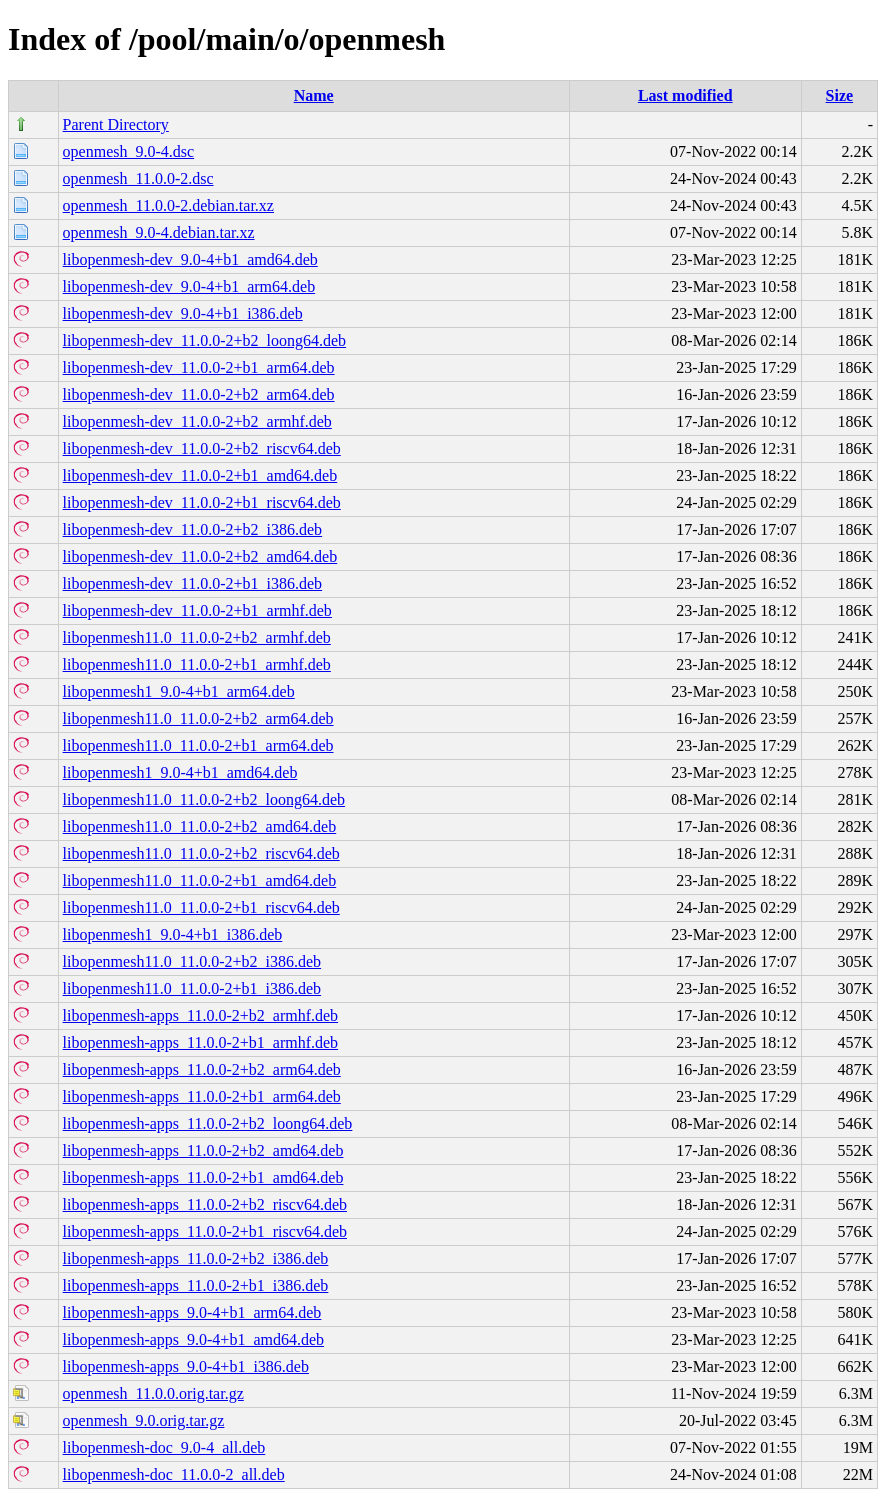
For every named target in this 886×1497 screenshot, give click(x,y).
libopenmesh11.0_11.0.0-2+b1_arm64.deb (198, 745)
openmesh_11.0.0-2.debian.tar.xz (168, 205)
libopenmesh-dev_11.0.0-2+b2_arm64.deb (199, 394)
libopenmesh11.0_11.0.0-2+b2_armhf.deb (197, 637)
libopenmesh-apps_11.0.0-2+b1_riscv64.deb (205, 1231)
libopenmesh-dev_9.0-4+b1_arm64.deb (189, 286)
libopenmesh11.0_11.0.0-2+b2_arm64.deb (198, 718)
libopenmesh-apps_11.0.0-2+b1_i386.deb (196, 1285)
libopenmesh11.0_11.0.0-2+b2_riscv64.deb (201, 853)
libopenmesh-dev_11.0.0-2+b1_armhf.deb (197, 610)
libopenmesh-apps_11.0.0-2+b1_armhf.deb (200, 1042)
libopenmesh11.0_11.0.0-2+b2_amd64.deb (200, 826)
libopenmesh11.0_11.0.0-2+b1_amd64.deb (200, 880)
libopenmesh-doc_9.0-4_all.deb (164, 1447)
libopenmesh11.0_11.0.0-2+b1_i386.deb (192, 988)
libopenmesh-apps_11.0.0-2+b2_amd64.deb (203, 1150)
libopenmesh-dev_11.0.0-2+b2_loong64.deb (205, 340)
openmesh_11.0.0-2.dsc (138, 178)
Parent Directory (116, 124)
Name (314, 95)
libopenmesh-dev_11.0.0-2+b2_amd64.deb (200, 556)
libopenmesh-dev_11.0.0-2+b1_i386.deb (193, 583)
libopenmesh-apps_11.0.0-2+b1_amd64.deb (203, 1177)
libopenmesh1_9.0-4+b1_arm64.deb (179, 691)
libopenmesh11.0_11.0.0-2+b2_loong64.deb (204, 799)
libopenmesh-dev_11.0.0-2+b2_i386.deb (193, 529)
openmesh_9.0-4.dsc (129, 151)
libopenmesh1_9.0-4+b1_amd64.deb (180, 772)
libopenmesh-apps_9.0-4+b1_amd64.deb (193, 1339)
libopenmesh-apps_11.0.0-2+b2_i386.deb (196, 1258)
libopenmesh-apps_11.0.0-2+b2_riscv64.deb (205, 1204)
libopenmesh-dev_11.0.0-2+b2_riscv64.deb (202, 448)
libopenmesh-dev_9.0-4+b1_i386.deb (183, 313)
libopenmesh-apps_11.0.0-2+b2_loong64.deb (208, 1123)
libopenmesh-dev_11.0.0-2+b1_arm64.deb (199, 367)
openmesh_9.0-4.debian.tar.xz (159, 232)
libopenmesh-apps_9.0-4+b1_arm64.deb (192, 1312)
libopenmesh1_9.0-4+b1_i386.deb (173, 934)
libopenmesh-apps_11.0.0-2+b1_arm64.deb (202, 1096)
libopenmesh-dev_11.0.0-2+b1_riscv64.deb (202, 502)
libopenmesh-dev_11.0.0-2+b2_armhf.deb (197, 421)
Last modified (685, 95)
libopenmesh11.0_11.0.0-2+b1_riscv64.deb (201, 907)
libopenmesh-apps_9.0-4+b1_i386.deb (186, 1366)
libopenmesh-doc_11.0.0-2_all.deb (174, 1474)
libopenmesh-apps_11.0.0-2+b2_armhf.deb (200, 1015)
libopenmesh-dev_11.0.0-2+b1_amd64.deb (200, 475)
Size (840, 95)
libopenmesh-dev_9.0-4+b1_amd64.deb (190, 259)
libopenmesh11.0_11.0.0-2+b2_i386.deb (192, 961)
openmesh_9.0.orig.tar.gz (144, 1420)
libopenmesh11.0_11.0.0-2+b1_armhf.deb (197, 664)
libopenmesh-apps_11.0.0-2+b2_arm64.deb (202, 1069)
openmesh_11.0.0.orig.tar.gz (153, 1393)
